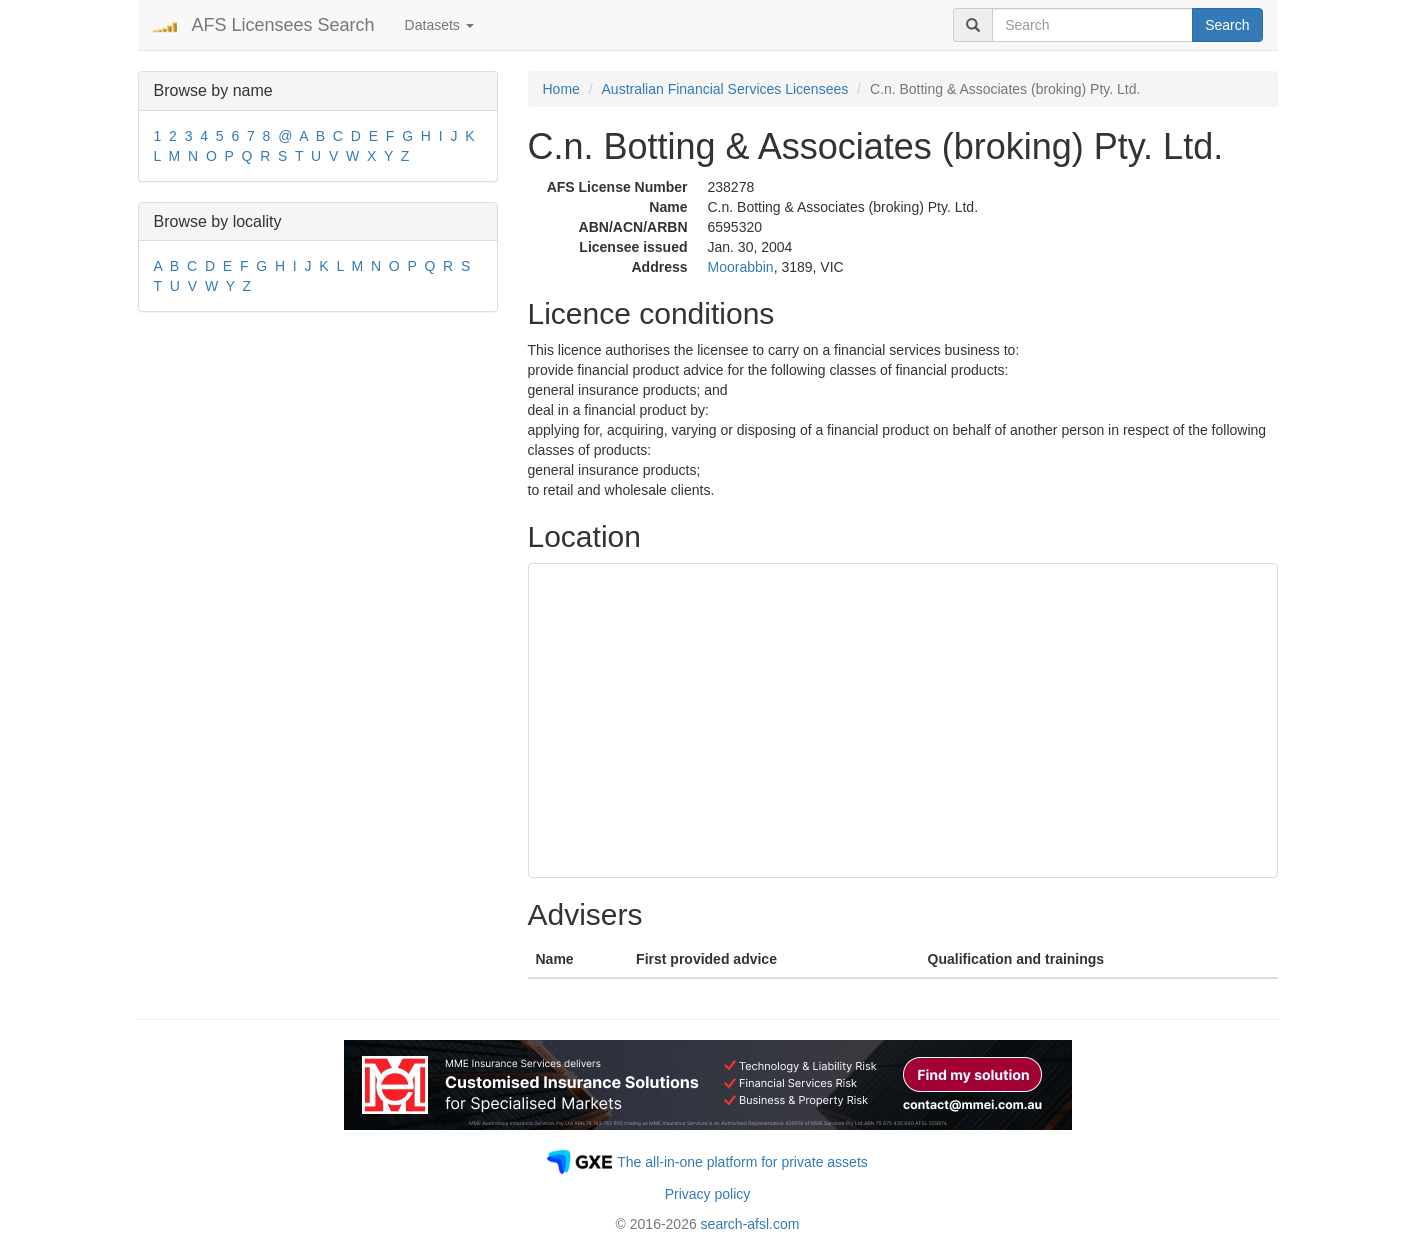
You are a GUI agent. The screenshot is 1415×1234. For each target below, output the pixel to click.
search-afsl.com (750, 1224)
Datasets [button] (439, 25)
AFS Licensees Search (283, 25)
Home (561, 89)
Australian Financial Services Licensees (725, 89)
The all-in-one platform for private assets (742, 1162)
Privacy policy (708, 1194)
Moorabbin (741, 267)
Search (1227, 25)
